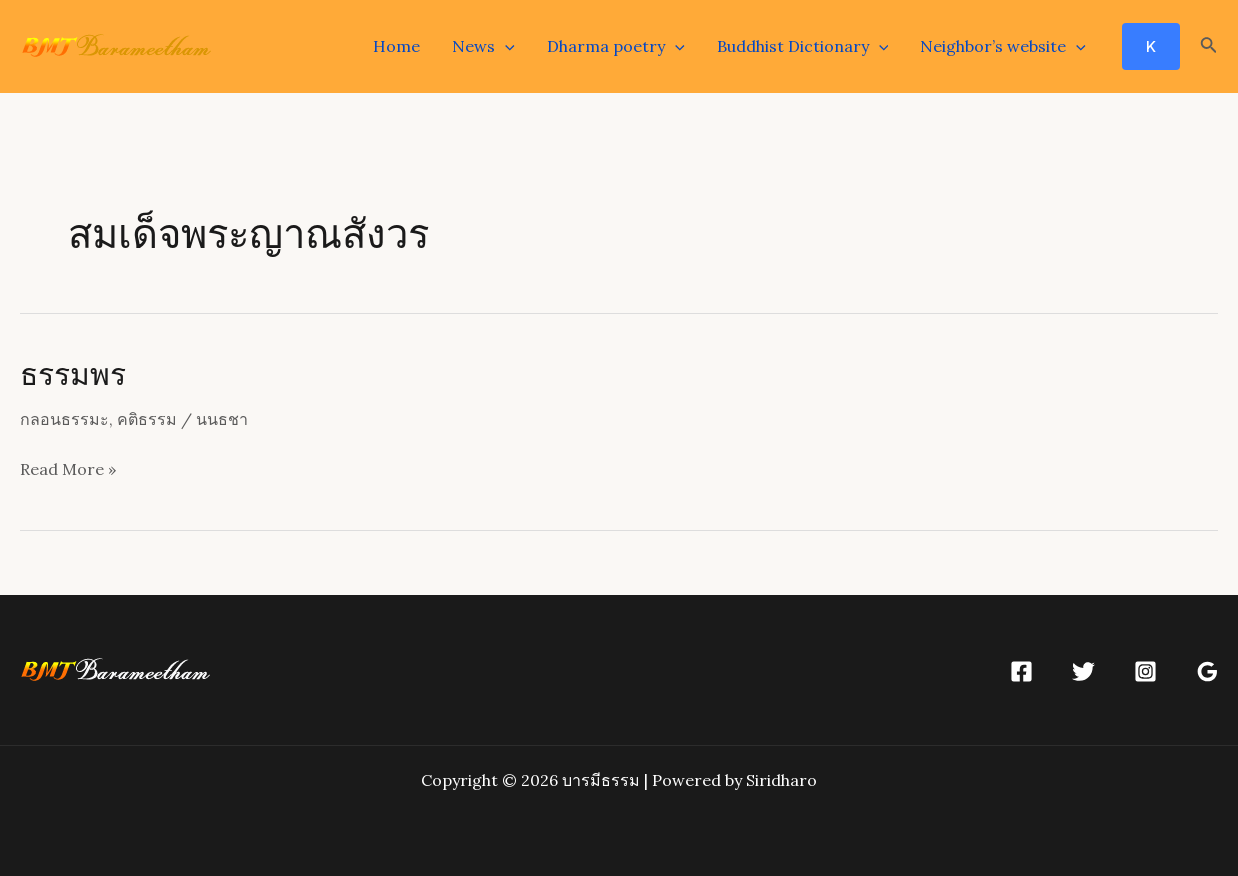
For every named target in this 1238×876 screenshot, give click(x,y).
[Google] (1207, 671)
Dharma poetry (616, 46)
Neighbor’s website (1003, 46)
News (483, 46)
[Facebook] (1021, 671)
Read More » (68, 470)
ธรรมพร (73, 373)
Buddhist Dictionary (803, 46)
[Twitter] (1083, 671)
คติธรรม (147, 419)
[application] (505, 46)
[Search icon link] (1209, 47)
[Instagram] (1145, 671)
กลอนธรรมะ (64, 419)
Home (396, 46)
